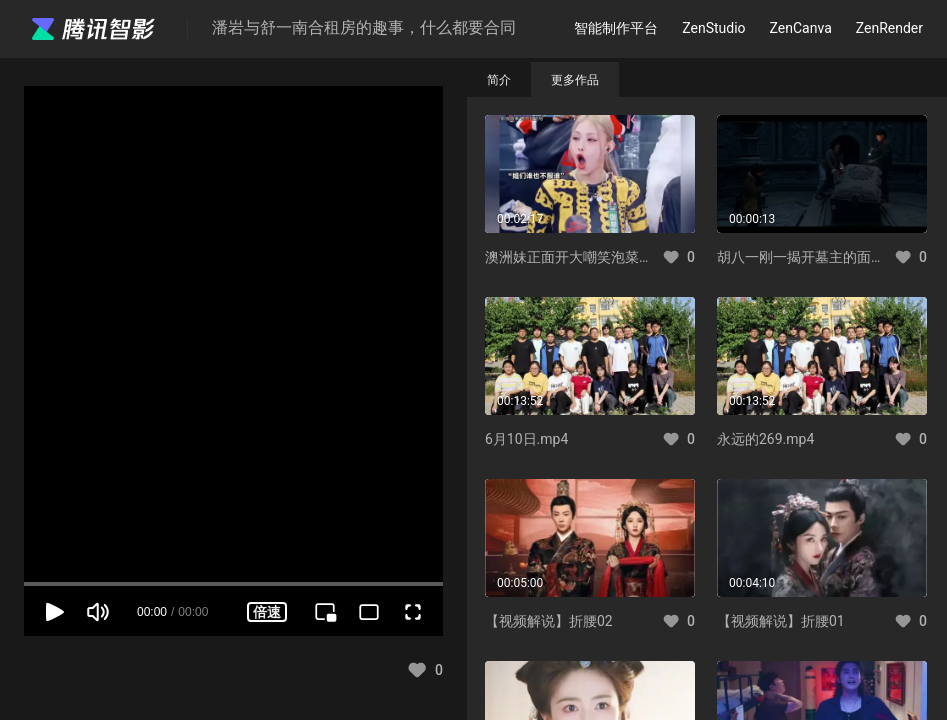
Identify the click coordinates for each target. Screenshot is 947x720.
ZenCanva (801, 28)
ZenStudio (713, 28)
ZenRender (889, 28)
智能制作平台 (616, 28)
